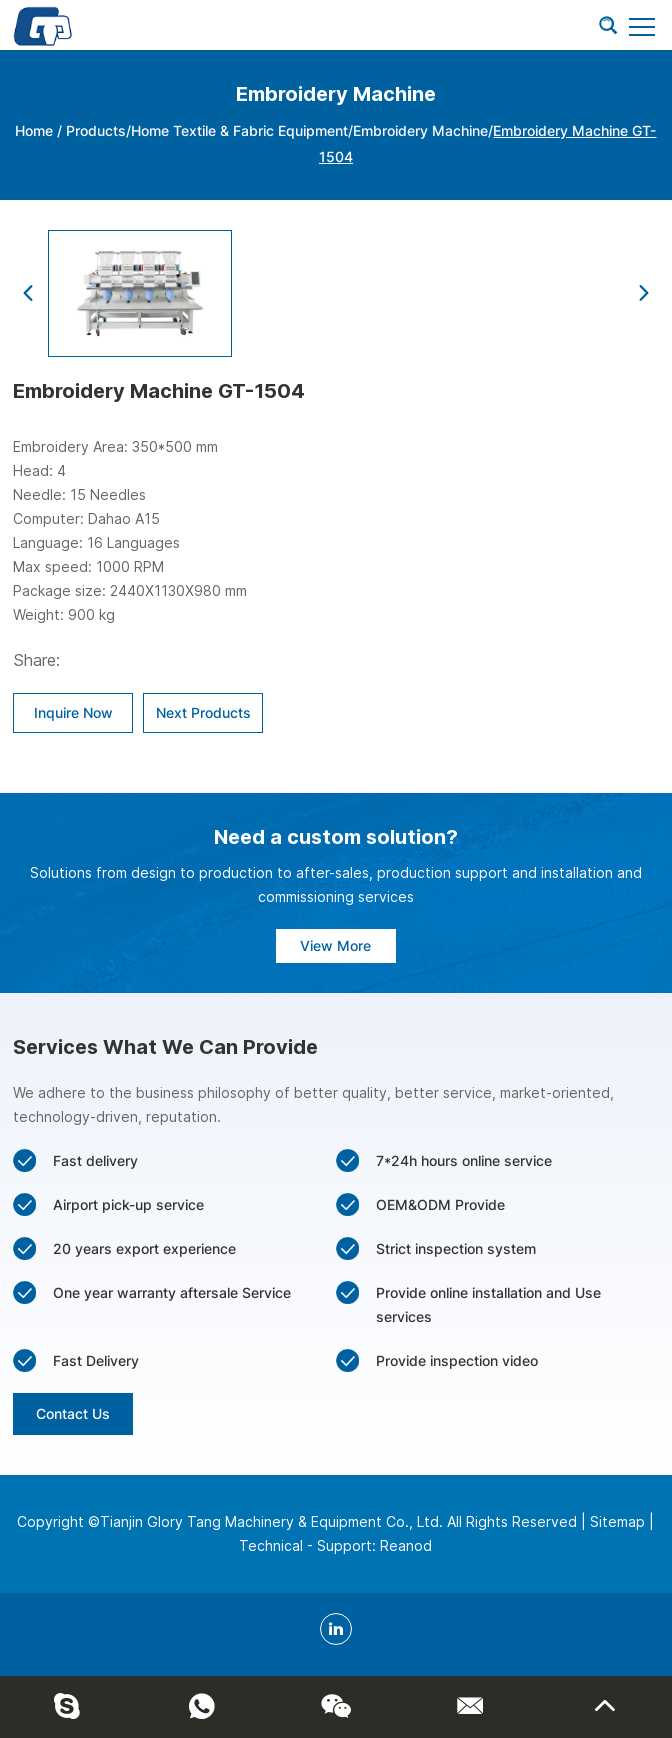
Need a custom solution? (336, 837)
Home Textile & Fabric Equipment (239, 130)
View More (335, 945)
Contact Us (73, 1413)
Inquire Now (73, 712)
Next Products (203, 712)
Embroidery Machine (420, 130)
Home (34, 130)
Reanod (406, 1545)
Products (96, 130)
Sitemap (617, 1521)
